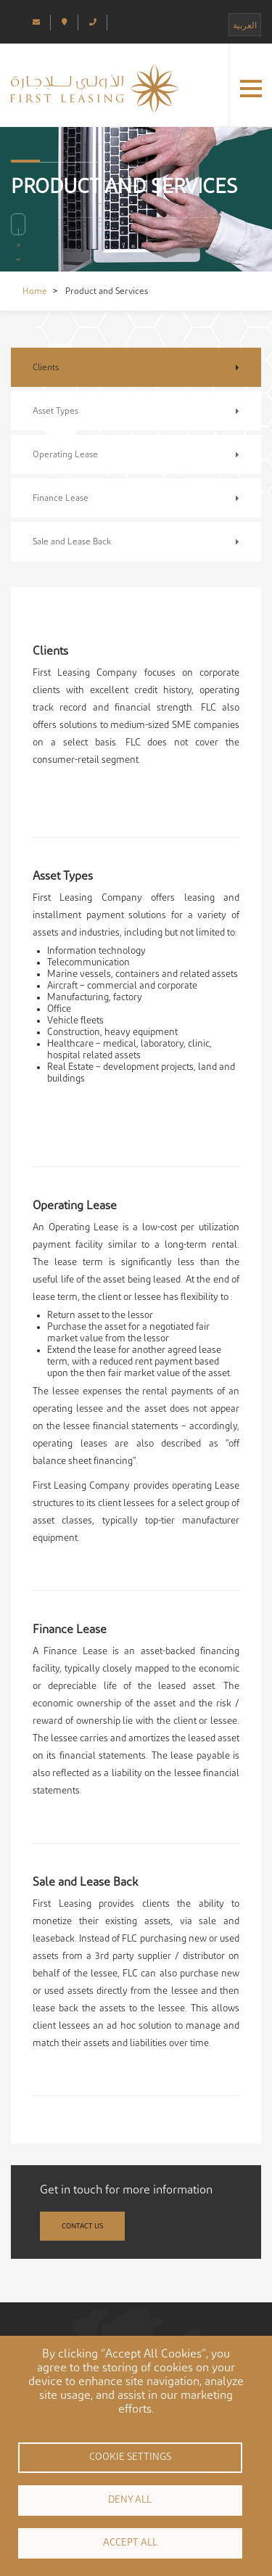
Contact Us (82, 2226)
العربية (245, 25)
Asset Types (55, 410)
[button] (251, 88)
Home (34, 291)
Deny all (130, 2500)
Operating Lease (65, 454)
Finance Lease (60, 498)
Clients (46, 367)
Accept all (130, 2543)
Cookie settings (130, 2457)
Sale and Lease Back (72, 541)
